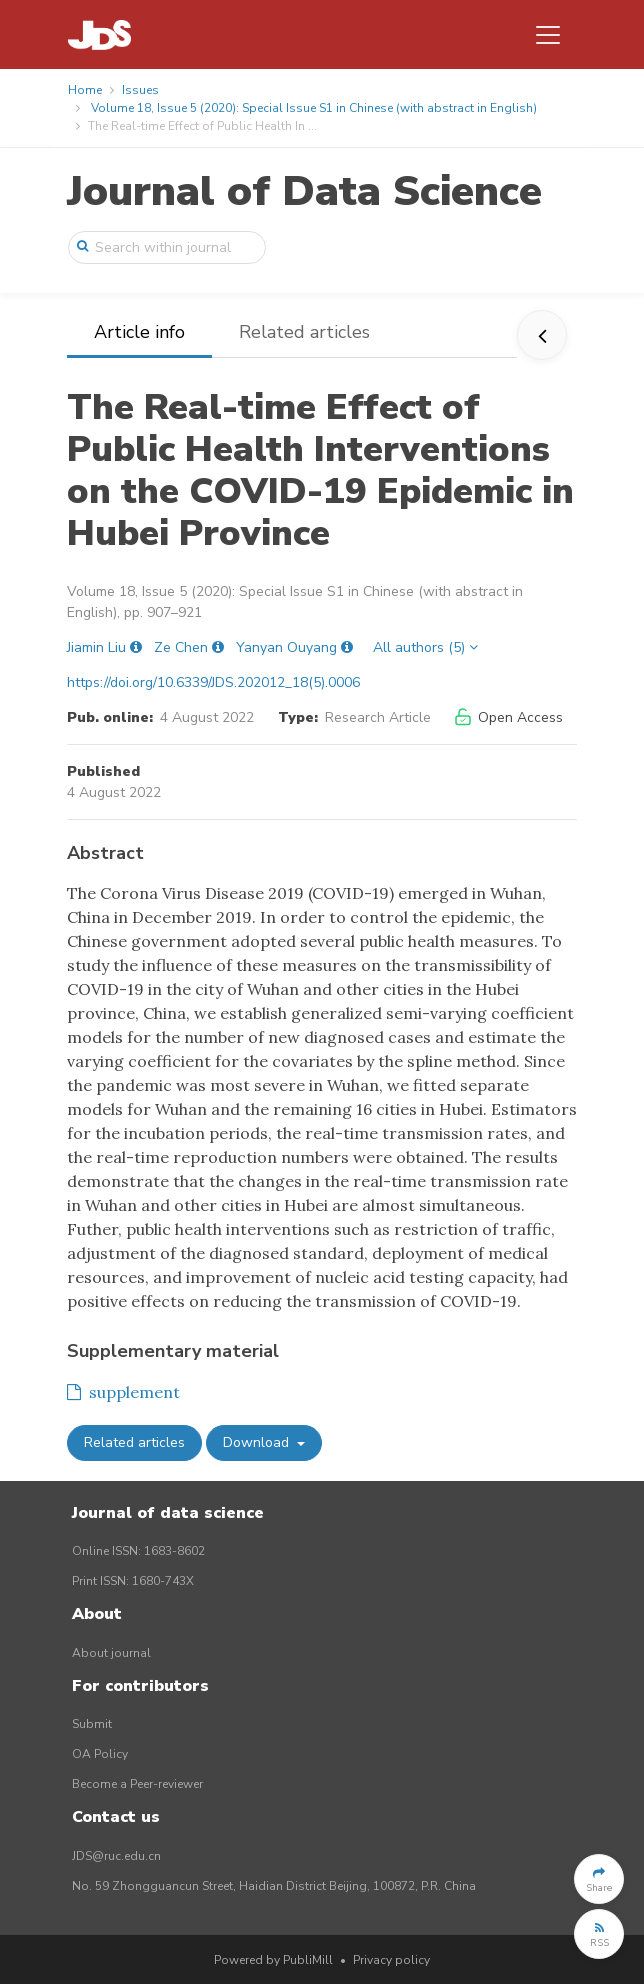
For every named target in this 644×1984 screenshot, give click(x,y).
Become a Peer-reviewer (137, 1784)
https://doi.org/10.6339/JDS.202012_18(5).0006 (213, 682)
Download (258, 1442)
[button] (599, 1879)
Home (85, 90)
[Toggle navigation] (548, 35)
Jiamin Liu (96, 647)
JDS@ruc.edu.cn (116, 1856)
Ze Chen (181, 647)
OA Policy (100, 1754)
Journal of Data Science (304, 191)
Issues (140, 90)
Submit (92, 1724)
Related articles (304, 332)
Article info (139, 332)
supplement (123, 1392)
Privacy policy (391, 1960)
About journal (111, 1653)
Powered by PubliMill (273, 1960)
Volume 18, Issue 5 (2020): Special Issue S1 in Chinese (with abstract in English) (314, 108)
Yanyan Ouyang (286, 647)
